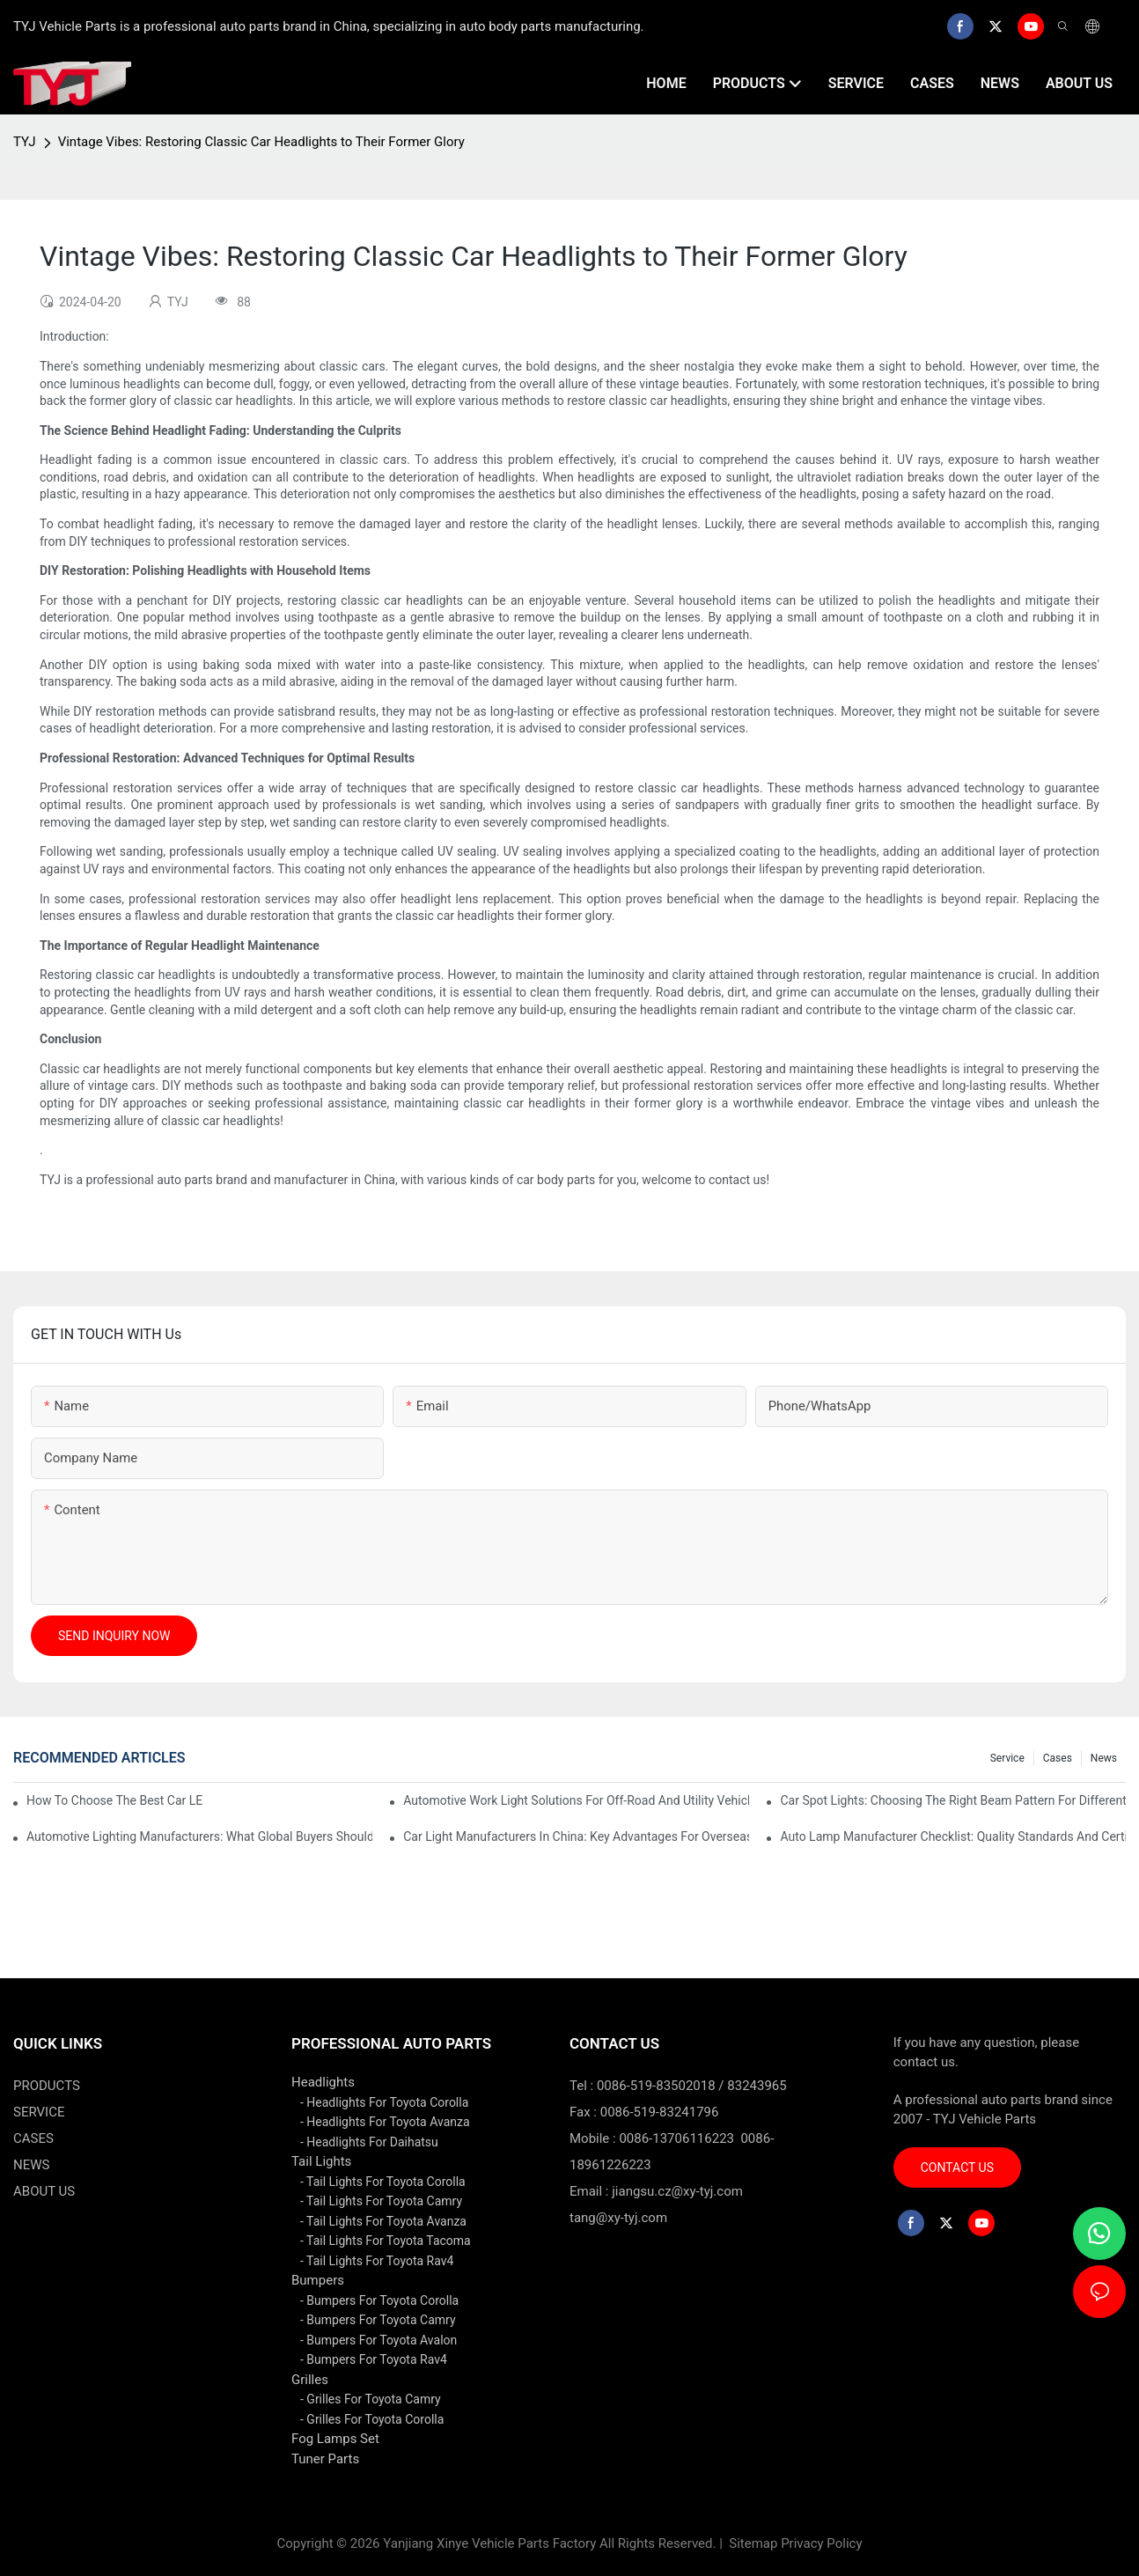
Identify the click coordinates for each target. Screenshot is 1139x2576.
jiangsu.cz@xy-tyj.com (677, 2191)
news (1104, 1758)
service (1007, 1758)
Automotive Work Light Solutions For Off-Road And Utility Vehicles (576, 1800)
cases (1057, 1758)
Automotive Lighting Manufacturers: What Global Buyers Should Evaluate (199, 1836)
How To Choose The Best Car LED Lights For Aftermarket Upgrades (114, 1800)
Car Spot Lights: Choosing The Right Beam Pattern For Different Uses (953, 1800)
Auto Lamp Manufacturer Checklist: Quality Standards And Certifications (953, 1836)
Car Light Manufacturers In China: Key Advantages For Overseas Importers (576, 1836)
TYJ (24, 142)
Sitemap (752, 2543)
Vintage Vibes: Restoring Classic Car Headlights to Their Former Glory (261, 142)
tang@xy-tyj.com (618, 2218)
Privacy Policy (821, 2543)
